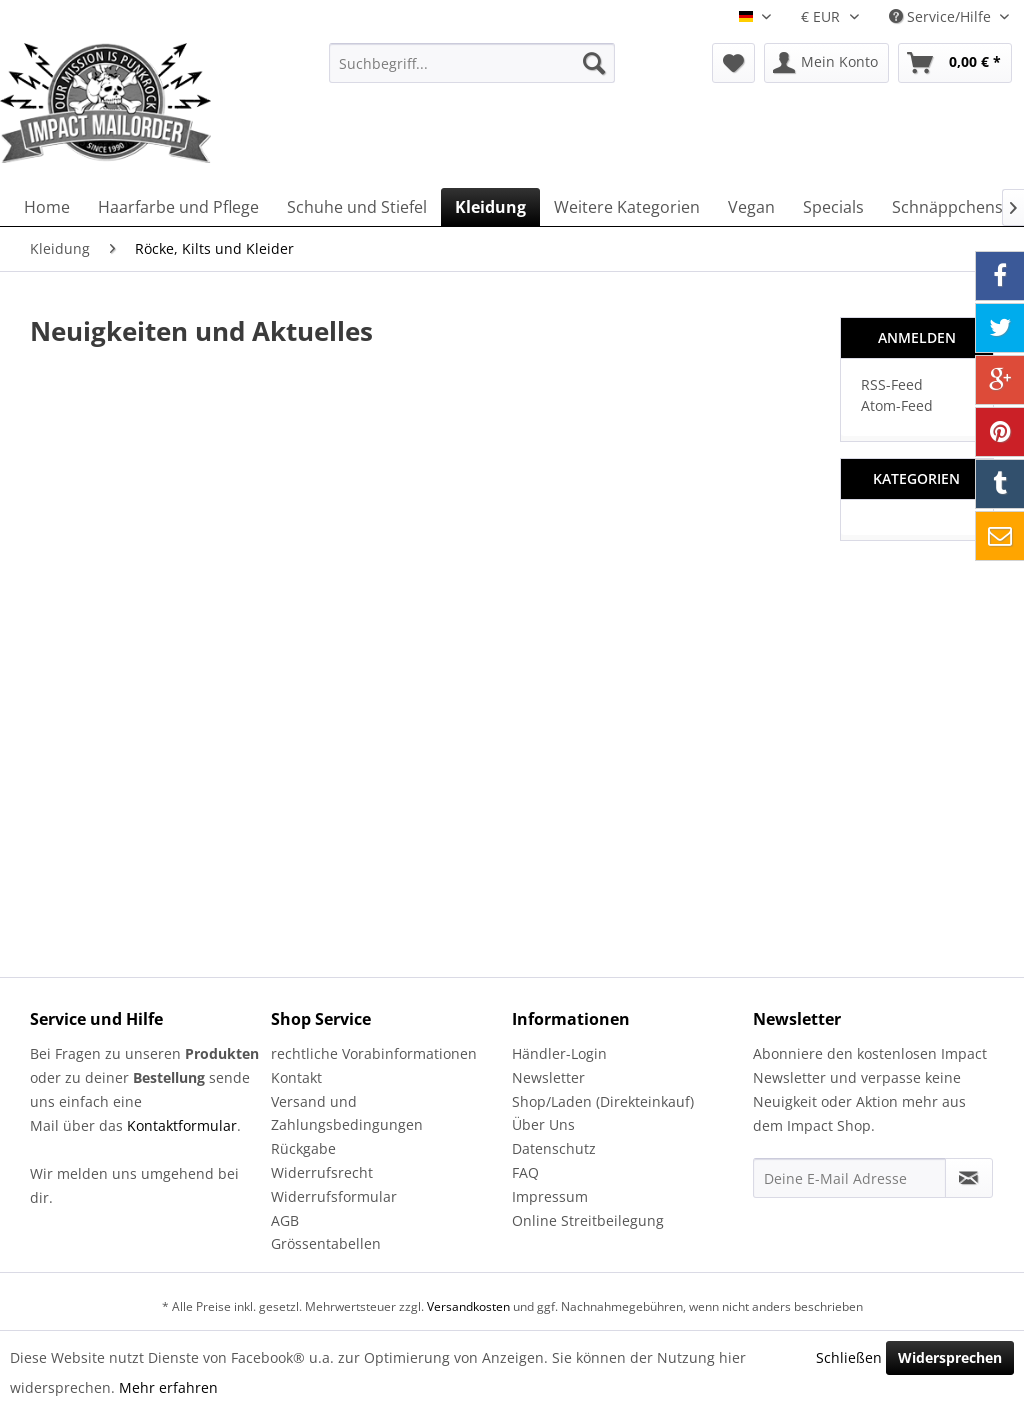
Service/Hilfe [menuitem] (942, 16)
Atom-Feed (897, 405)
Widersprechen (950, 1357)
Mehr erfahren (168, 1387)
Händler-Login (559, 1053)
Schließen (849, 1357)
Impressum (550, 1196)
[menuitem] (472, 63)
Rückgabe (303, 1148)
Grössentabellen (326, 1243)
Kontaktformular (182, 1125)
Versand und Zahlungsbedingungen (347, 1113)
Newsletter (548, 1077)
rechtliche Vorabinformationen (374, 1053)
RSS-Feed (892, 384)
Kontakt (296, 1077)
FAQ (525, 1172)
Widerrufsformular (334, 1196)
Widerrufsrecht (322, 1172)
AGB (285, 1220)
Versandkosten (468, 1306)
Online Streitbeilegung (588, 1220)
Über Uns (543, 1124)
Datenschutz (554, 1148)
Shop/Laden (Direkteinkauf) (603, 1101)
